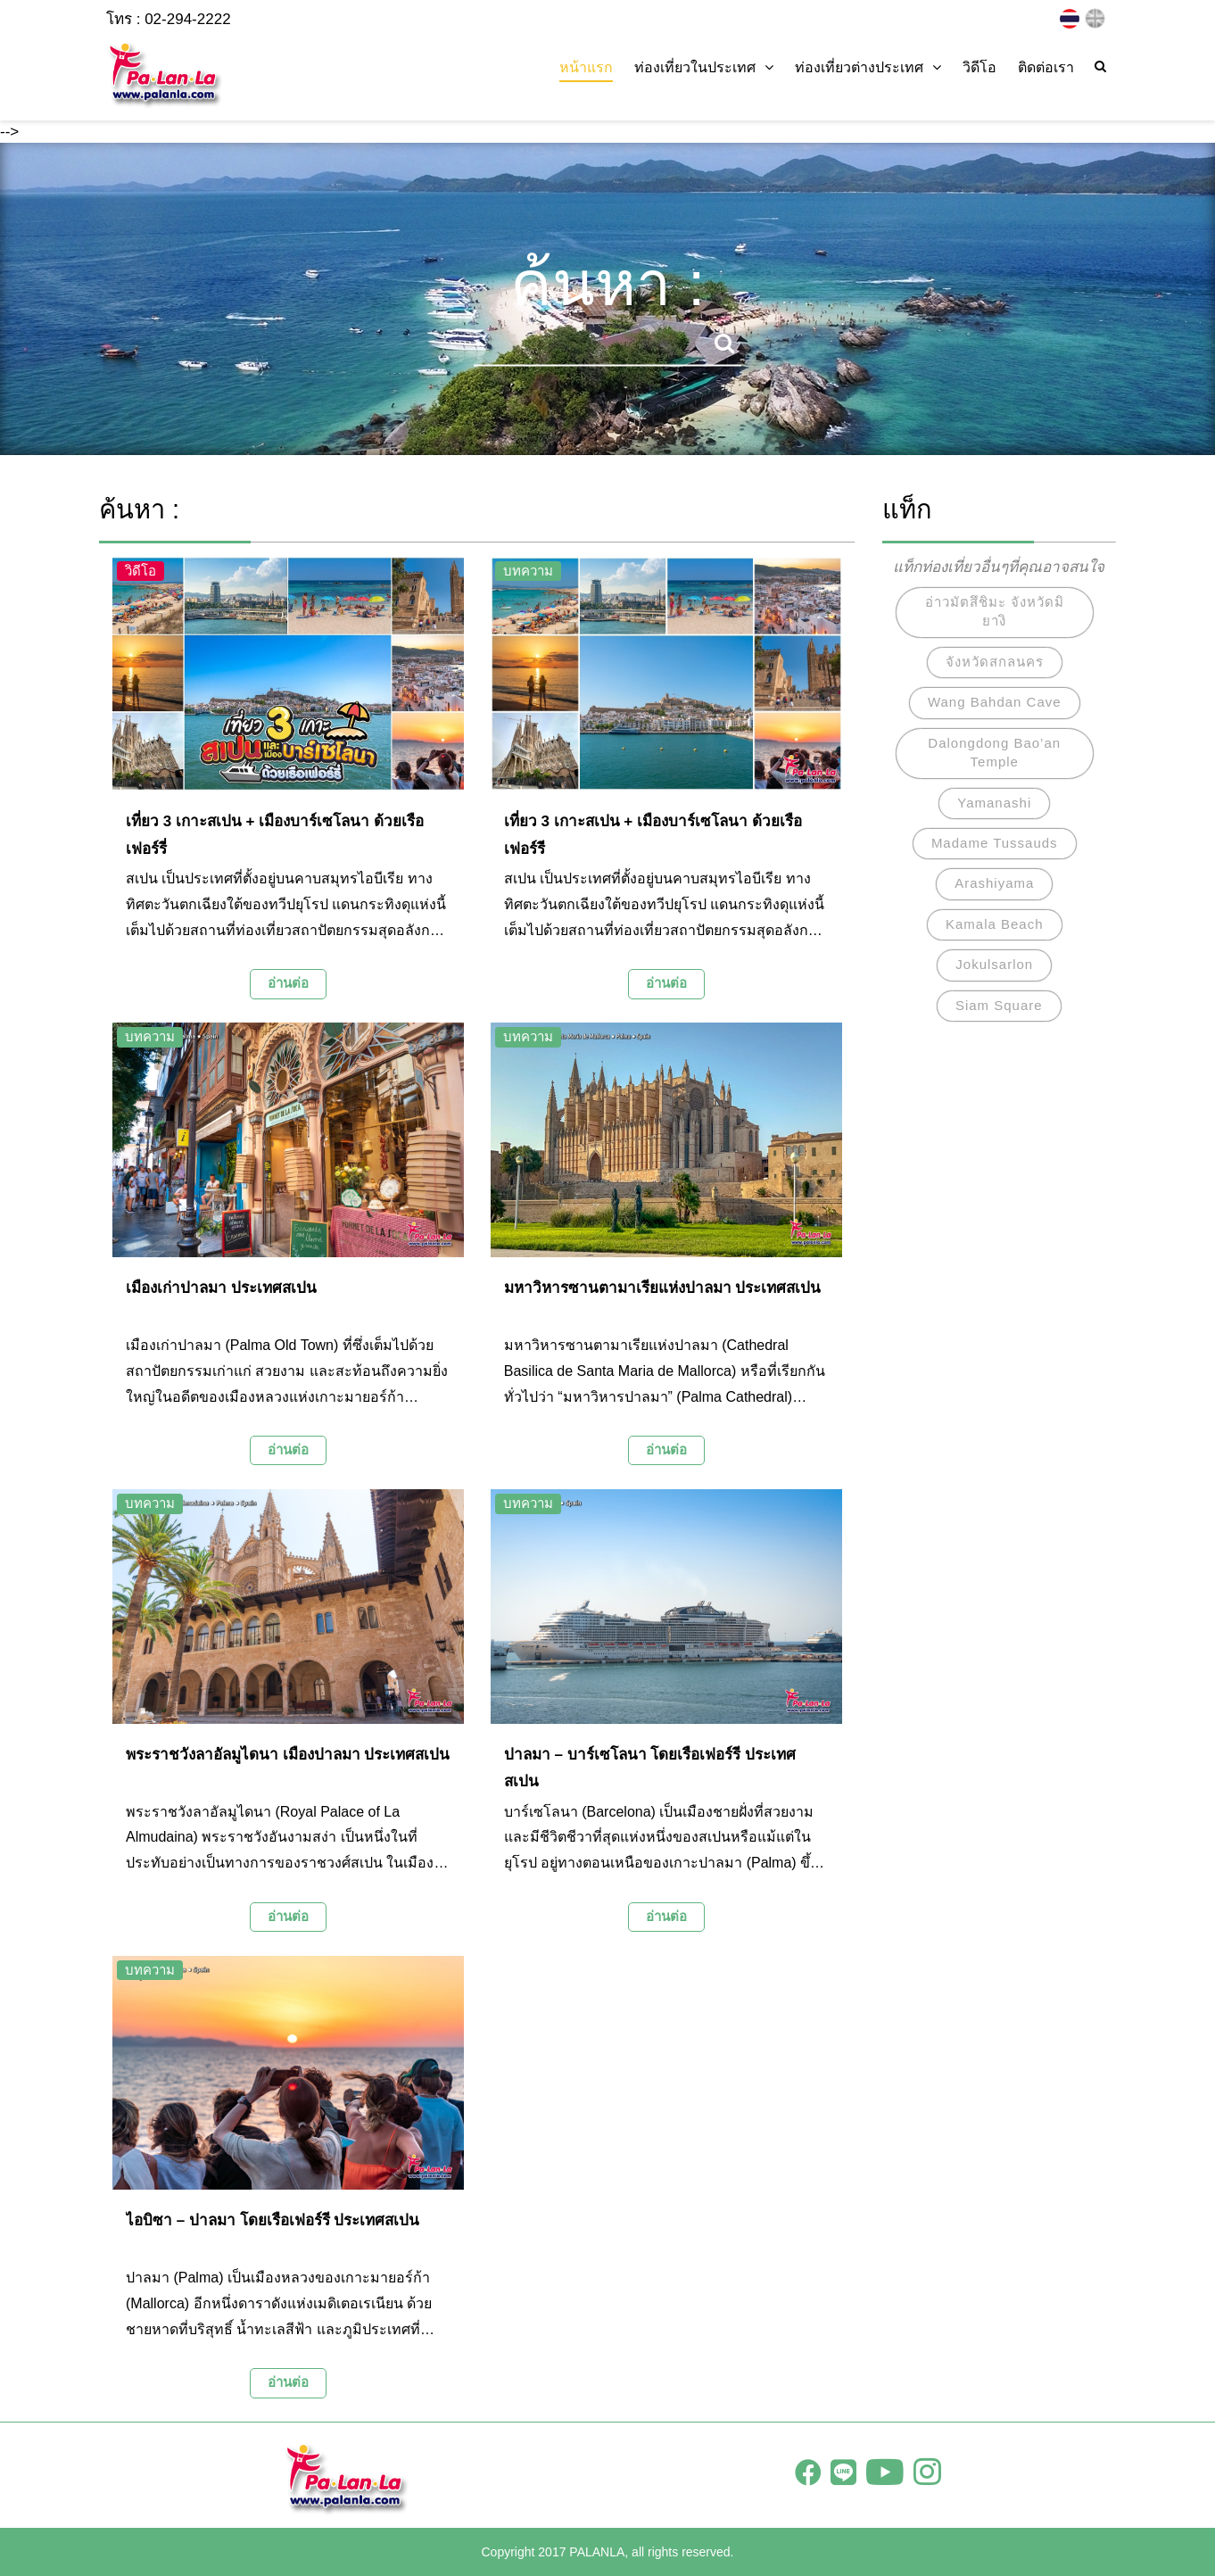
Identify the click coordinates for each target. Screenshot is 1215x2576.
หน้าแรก (586, 67)
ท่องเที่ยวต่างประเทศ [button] (868, 67)
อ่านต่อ (288, 982)
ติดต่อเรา (1046, 67)
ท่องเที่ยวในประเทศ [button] (703, 67)
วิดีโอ (979, 67)
